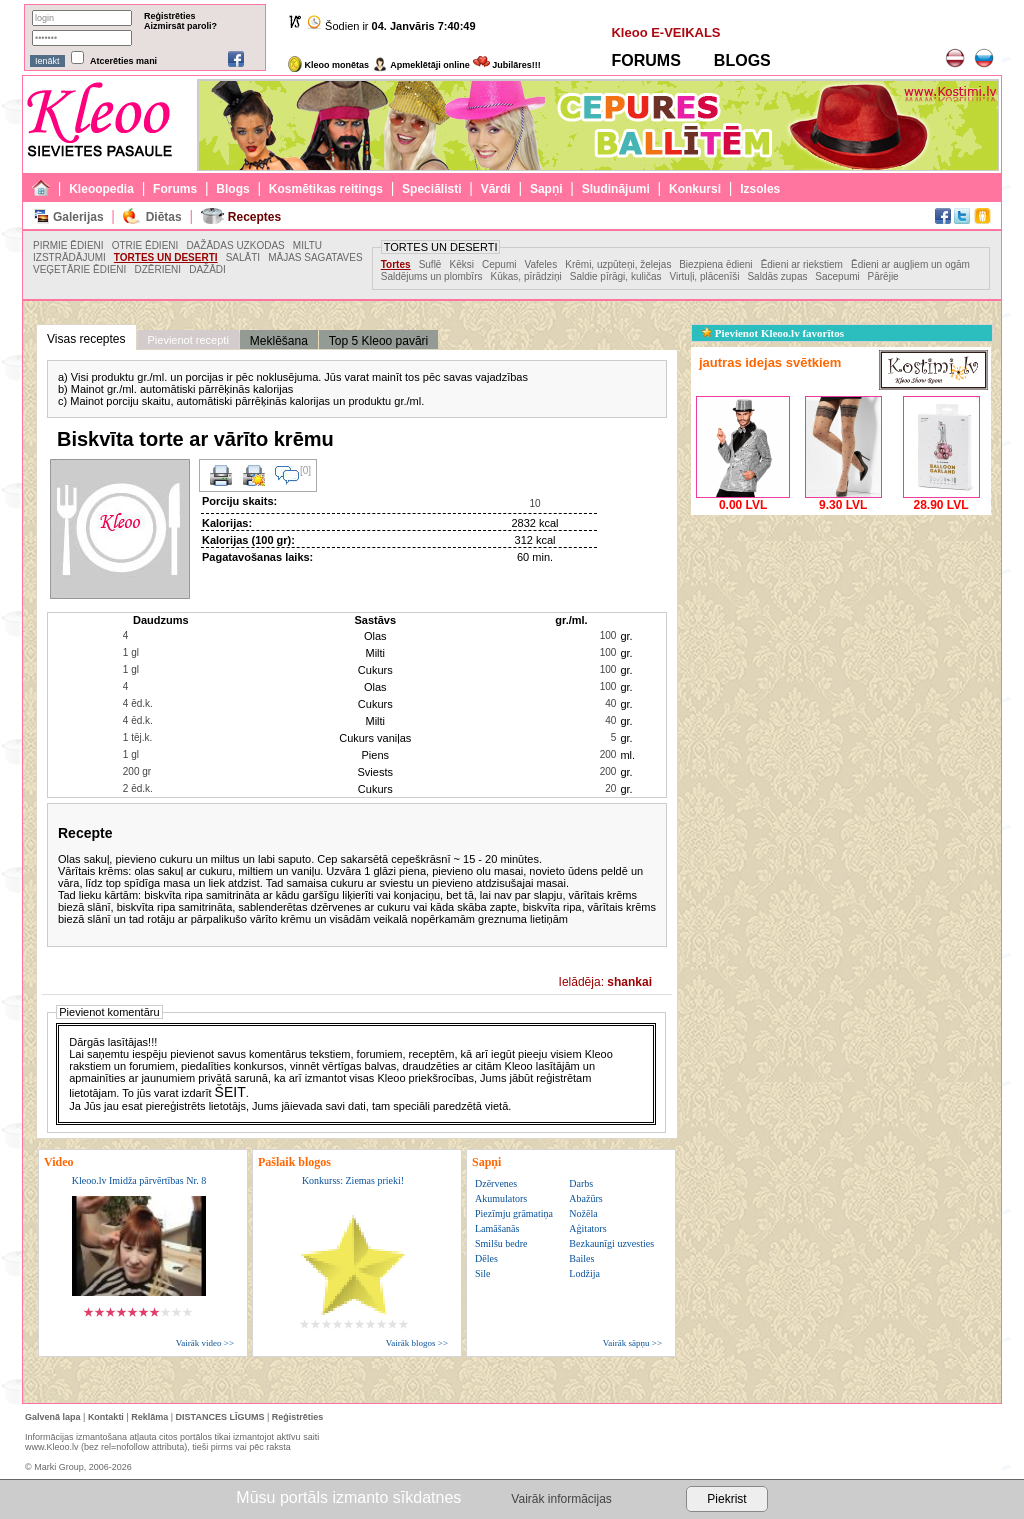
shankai (629, 982)
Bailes (581, 1258)
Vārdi (496, 189)
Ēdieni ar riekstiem (802, 264)
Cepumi (499, 264)
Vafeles (541, 264)
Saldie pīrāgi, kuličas (616, 276)
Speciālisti (431, 189)
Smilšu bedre (501, 1243)
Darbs (581, 1183)
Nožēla (583, 1213)
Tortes (396, 264)
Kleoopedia (101, 189)
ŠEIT (230, 1092)
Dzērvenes (496, 1183)
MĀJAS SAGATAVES (315, 257)
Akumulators (501, 1198)
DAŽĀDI (207, 269)
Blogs (232, 189)
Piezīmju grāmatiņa (514, 1213)
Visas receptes (86, 339)
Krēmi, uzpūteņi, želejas (619, 264)
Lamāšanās (497, 1228)
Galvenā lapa (53, 1417)
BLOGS (742, 60)
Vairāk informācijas (561, 1499)
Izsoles (760, 189)
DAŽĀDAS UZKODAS (235, 245)
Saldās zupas (778, 276)
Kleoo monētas (328, 65)
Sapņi (546, 189)
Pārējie (883, 276)
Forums (175, 189)
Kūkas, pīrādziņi (526, 276)
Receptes (254, 217)
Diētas (164, 217)
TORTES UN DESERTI (166, 257)
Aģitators (587, 1228)
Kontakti (106, 1417)
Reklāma (149, 1417)
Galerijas (78, 217)
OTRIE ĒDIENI (145, 245)
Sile (483, 1273)
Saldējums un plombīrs (432, 276)
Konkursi (695, 189)
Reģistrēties (170, 16)
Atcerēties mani (123, 61)
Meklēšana (279, 341)
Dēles (486, 1258)
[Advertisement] (841, 645)
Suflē (430, 264)
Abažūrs (585, 1198)
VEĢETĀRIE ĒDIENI (79, 269)
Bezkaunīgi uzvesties (611, 1243)
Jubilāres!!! (507, 65)
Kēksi (462, 264)
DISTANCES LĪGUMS (220, 1417)
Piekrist (726, 1499)
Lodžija (584, 1273)
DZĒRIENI (157, 269)
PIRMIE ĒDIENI (68, 245)
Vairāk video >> (205, 1343)
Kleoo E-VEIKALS (665, 32)
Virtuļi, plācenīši (705, 276)
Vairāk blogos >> (417, 1343)
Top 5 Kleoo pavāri (378, 341)
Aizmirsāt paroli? (180, 26)
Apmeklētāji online (421, 65)
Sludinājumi (616, 189)
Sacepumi (838, 276)
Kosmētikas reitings (326, 189)
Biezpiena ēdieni (715, 264)
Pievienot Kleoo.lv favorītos (773, 333)
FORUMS (645, 60)
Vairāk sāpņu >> (632, 1343)
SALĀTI (243, 257)
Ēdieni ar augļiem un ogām (910, 264)
